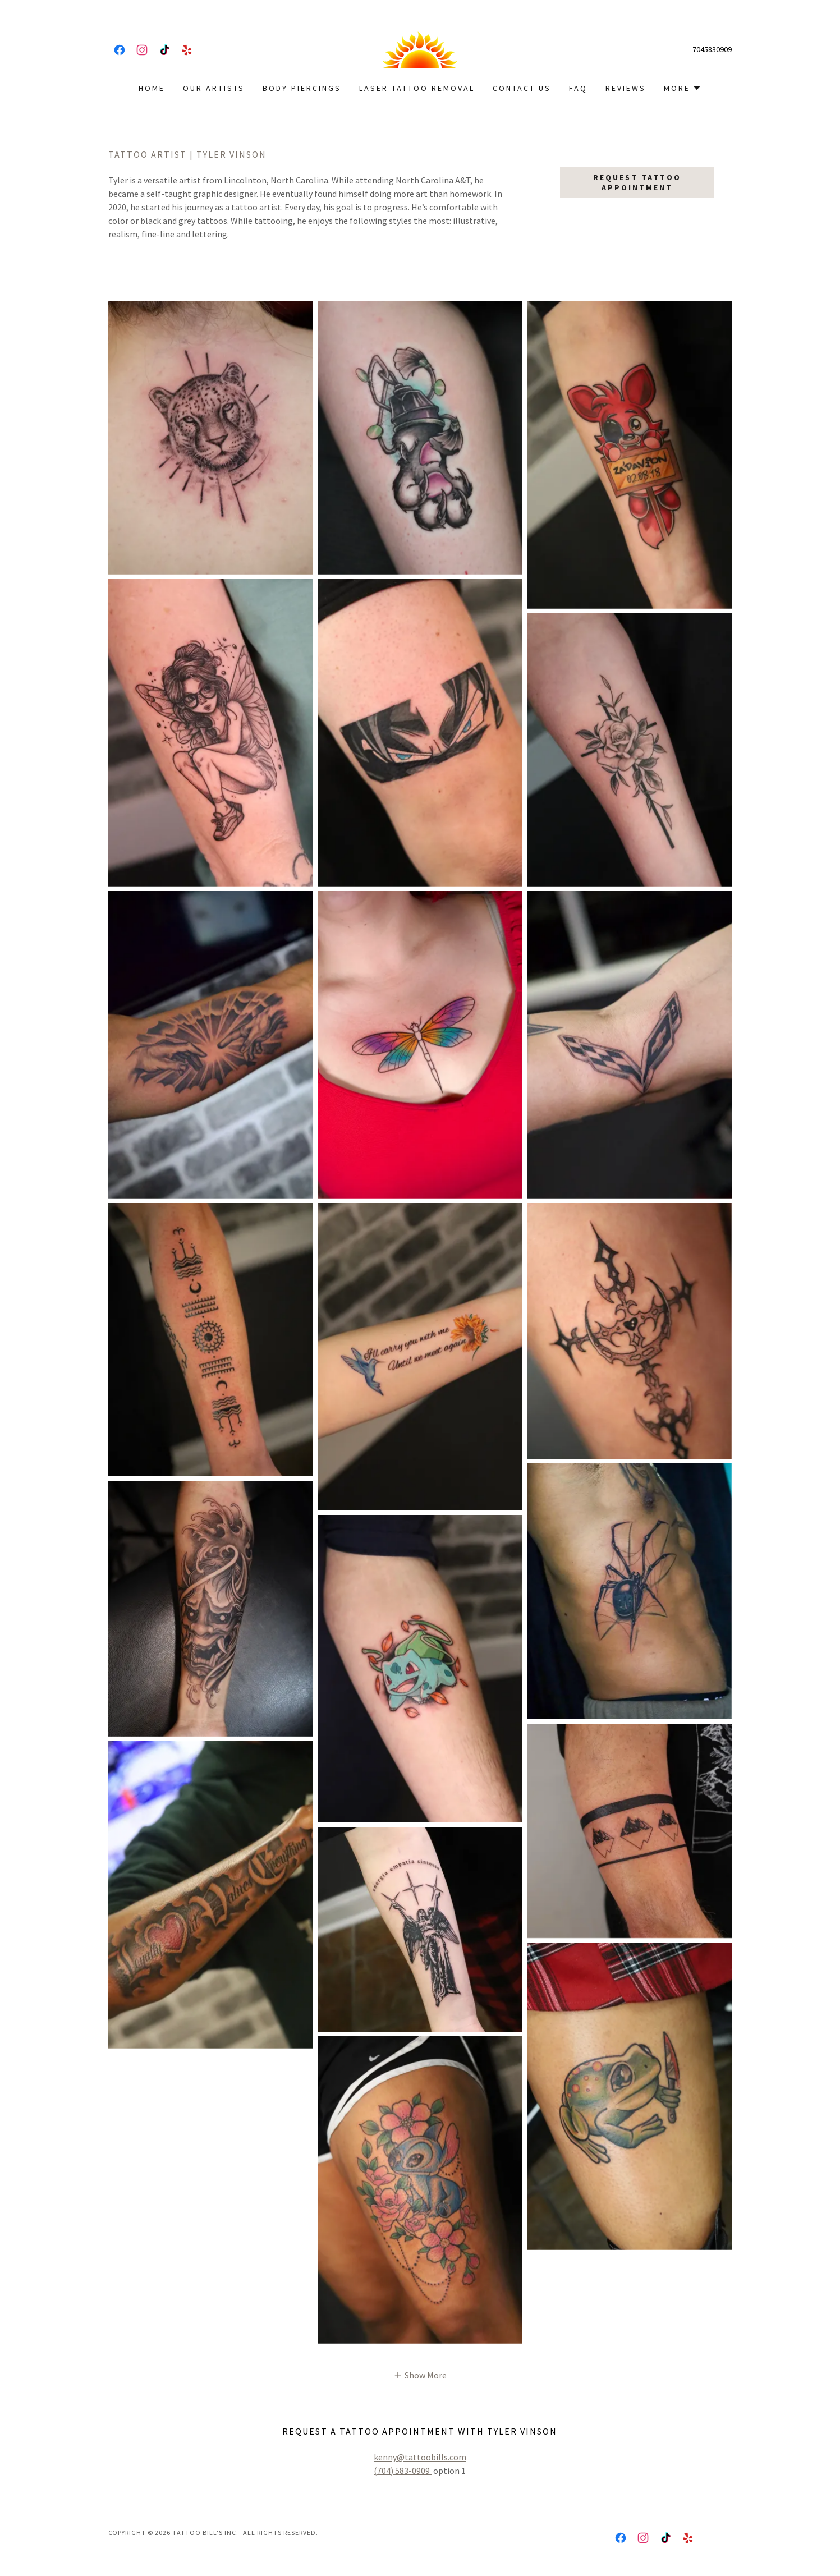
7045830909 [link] (712, 49)
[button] (682, 88)
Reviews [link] (625, 88)
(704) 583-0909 (403, 2470)
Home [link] (152, 88)
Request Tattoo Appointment (637, 182)
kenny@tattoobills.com (420, 2457)
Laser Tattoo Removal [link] (417, 88)
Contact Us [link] (522, 88)
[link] (119, 50)
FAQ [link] (578, 88)
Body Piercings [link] (302, 88)
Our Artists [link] (214, 88)
